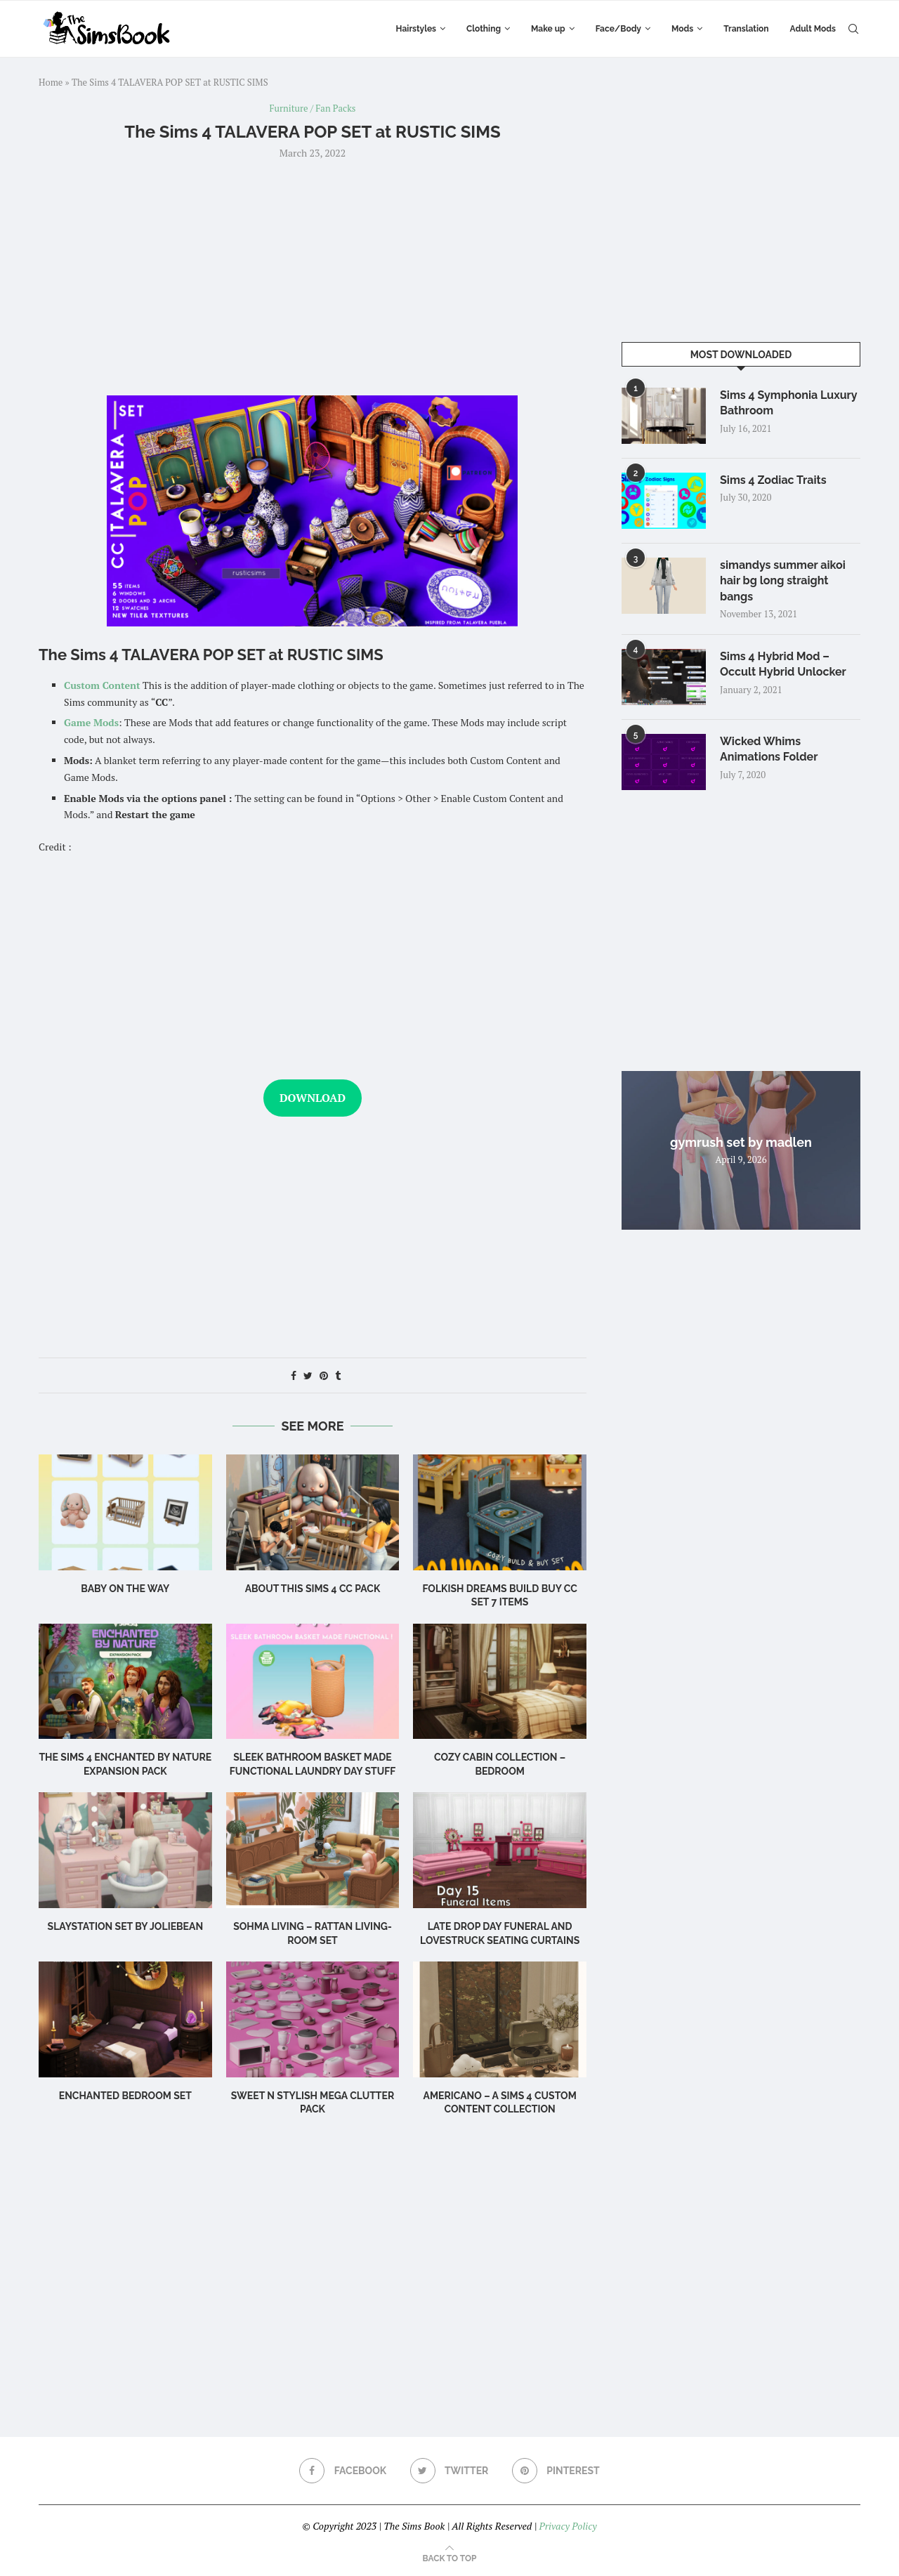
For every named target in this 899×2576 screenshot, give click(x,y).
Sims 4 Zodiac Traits (773, 480)
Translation (745, 29)
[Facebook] (342, 2470)
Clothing (483, 29)
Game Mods (91, 722)
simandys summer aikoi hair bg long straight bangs (783, 580)
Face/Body (618, 29)
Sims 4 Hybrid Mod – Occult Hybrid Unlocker (783, 664)
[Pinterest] (556, 2470)
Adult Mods (813, 29)
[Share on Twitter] (308, 1375)
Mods (682, 29)
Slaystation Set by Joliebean (126, 1926)
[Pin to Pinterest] (324, 1375)
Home (51, 82)
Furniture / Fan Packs (313, 108)
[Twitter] (449, 2470)
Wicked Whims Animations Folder (769, 749)
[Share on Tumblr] (338, 1375)
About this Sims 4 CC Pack (313, 1588)
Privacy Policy (567, 2525)
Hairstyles (416, 29)
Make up (548, 29)
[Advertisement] (312, 276)
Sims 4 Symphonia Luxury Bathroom (788, 402)
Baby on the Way (125, 1588)
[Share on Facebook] (293, 1375)
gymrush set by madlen (741, 1142)
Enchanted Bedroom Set (125, 2095)
